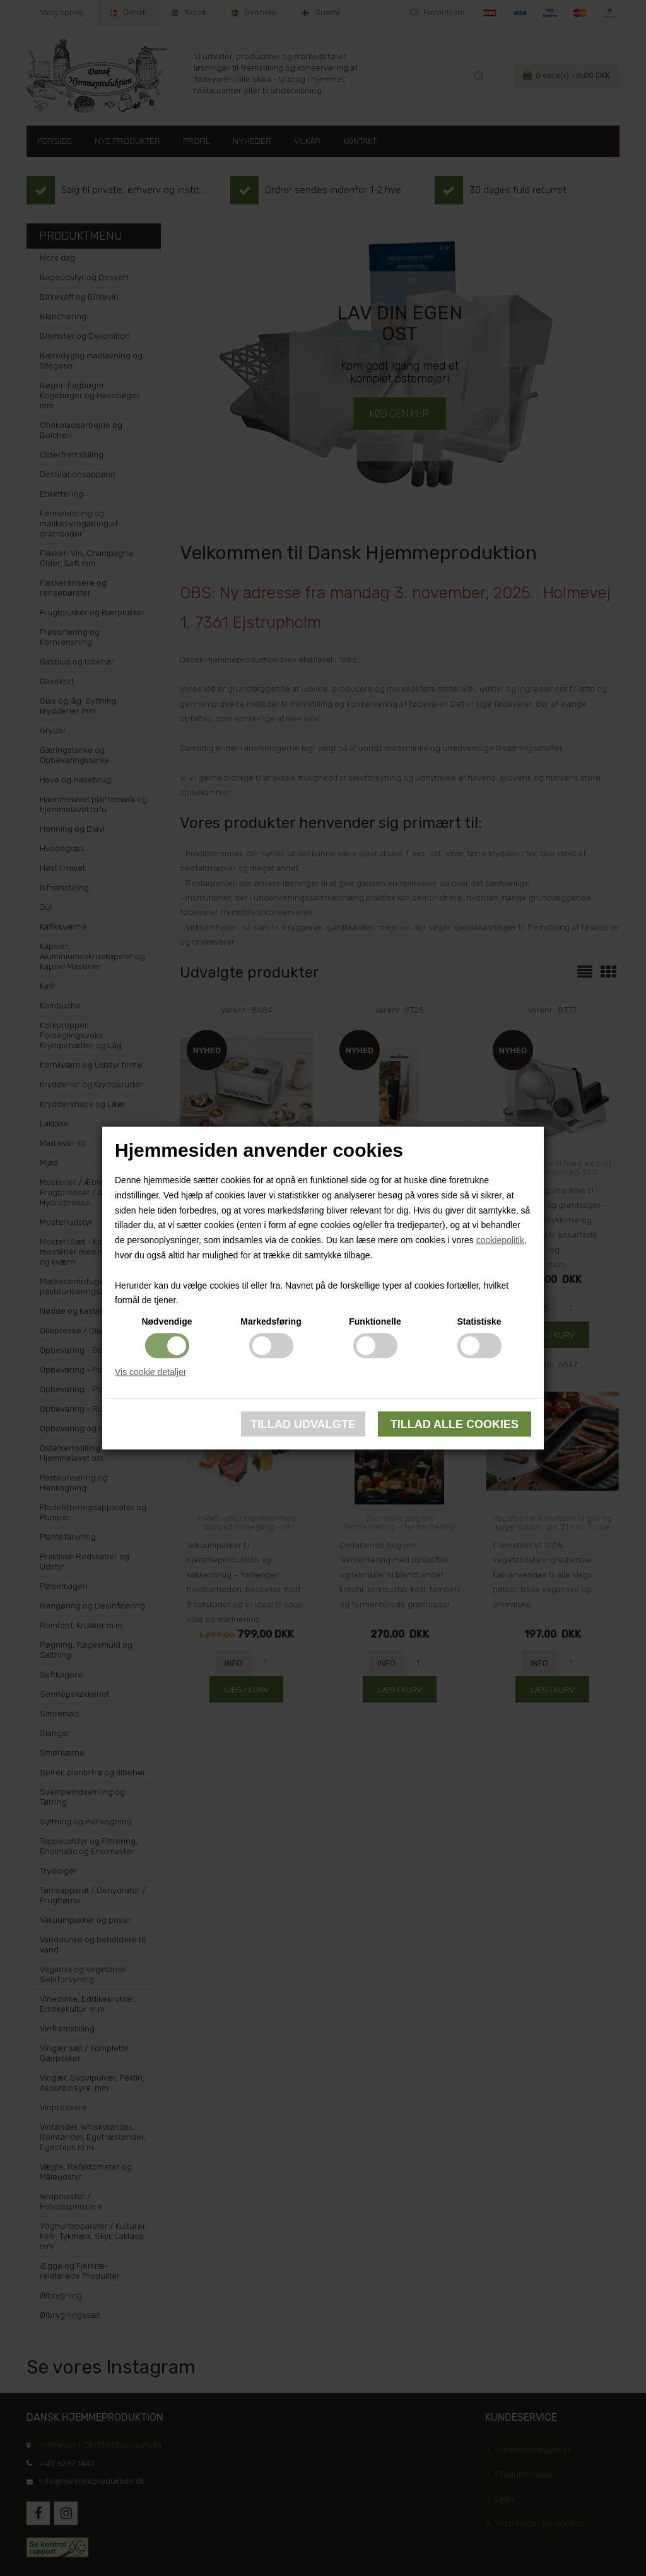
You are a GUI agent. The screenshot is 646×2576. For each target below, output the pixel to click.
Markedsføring (270, 1321)
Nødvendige (166, 1321)
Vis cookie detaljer (150, 1372)
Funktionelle (375, 1321)
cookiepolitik (500, 1240)
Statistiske (479, 1321)
